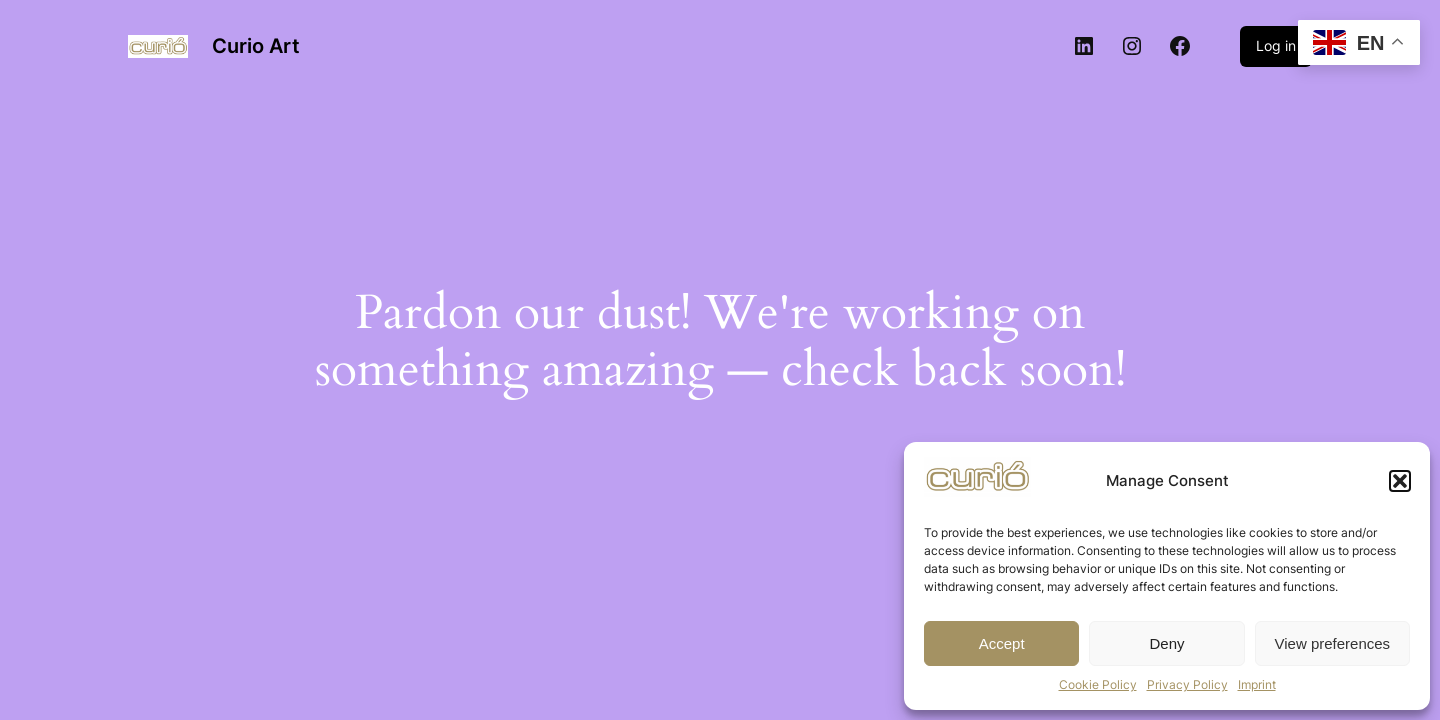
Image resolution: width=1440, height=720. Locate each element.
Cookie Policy (1098, 684)
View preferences (1333, 643)
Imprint (1257, 684)
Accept (1002, 643)
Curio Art (256, 46)
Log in (1276, 45)
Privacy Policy (1187, 684)
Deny (1166, 643)
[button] (1400, 481)
